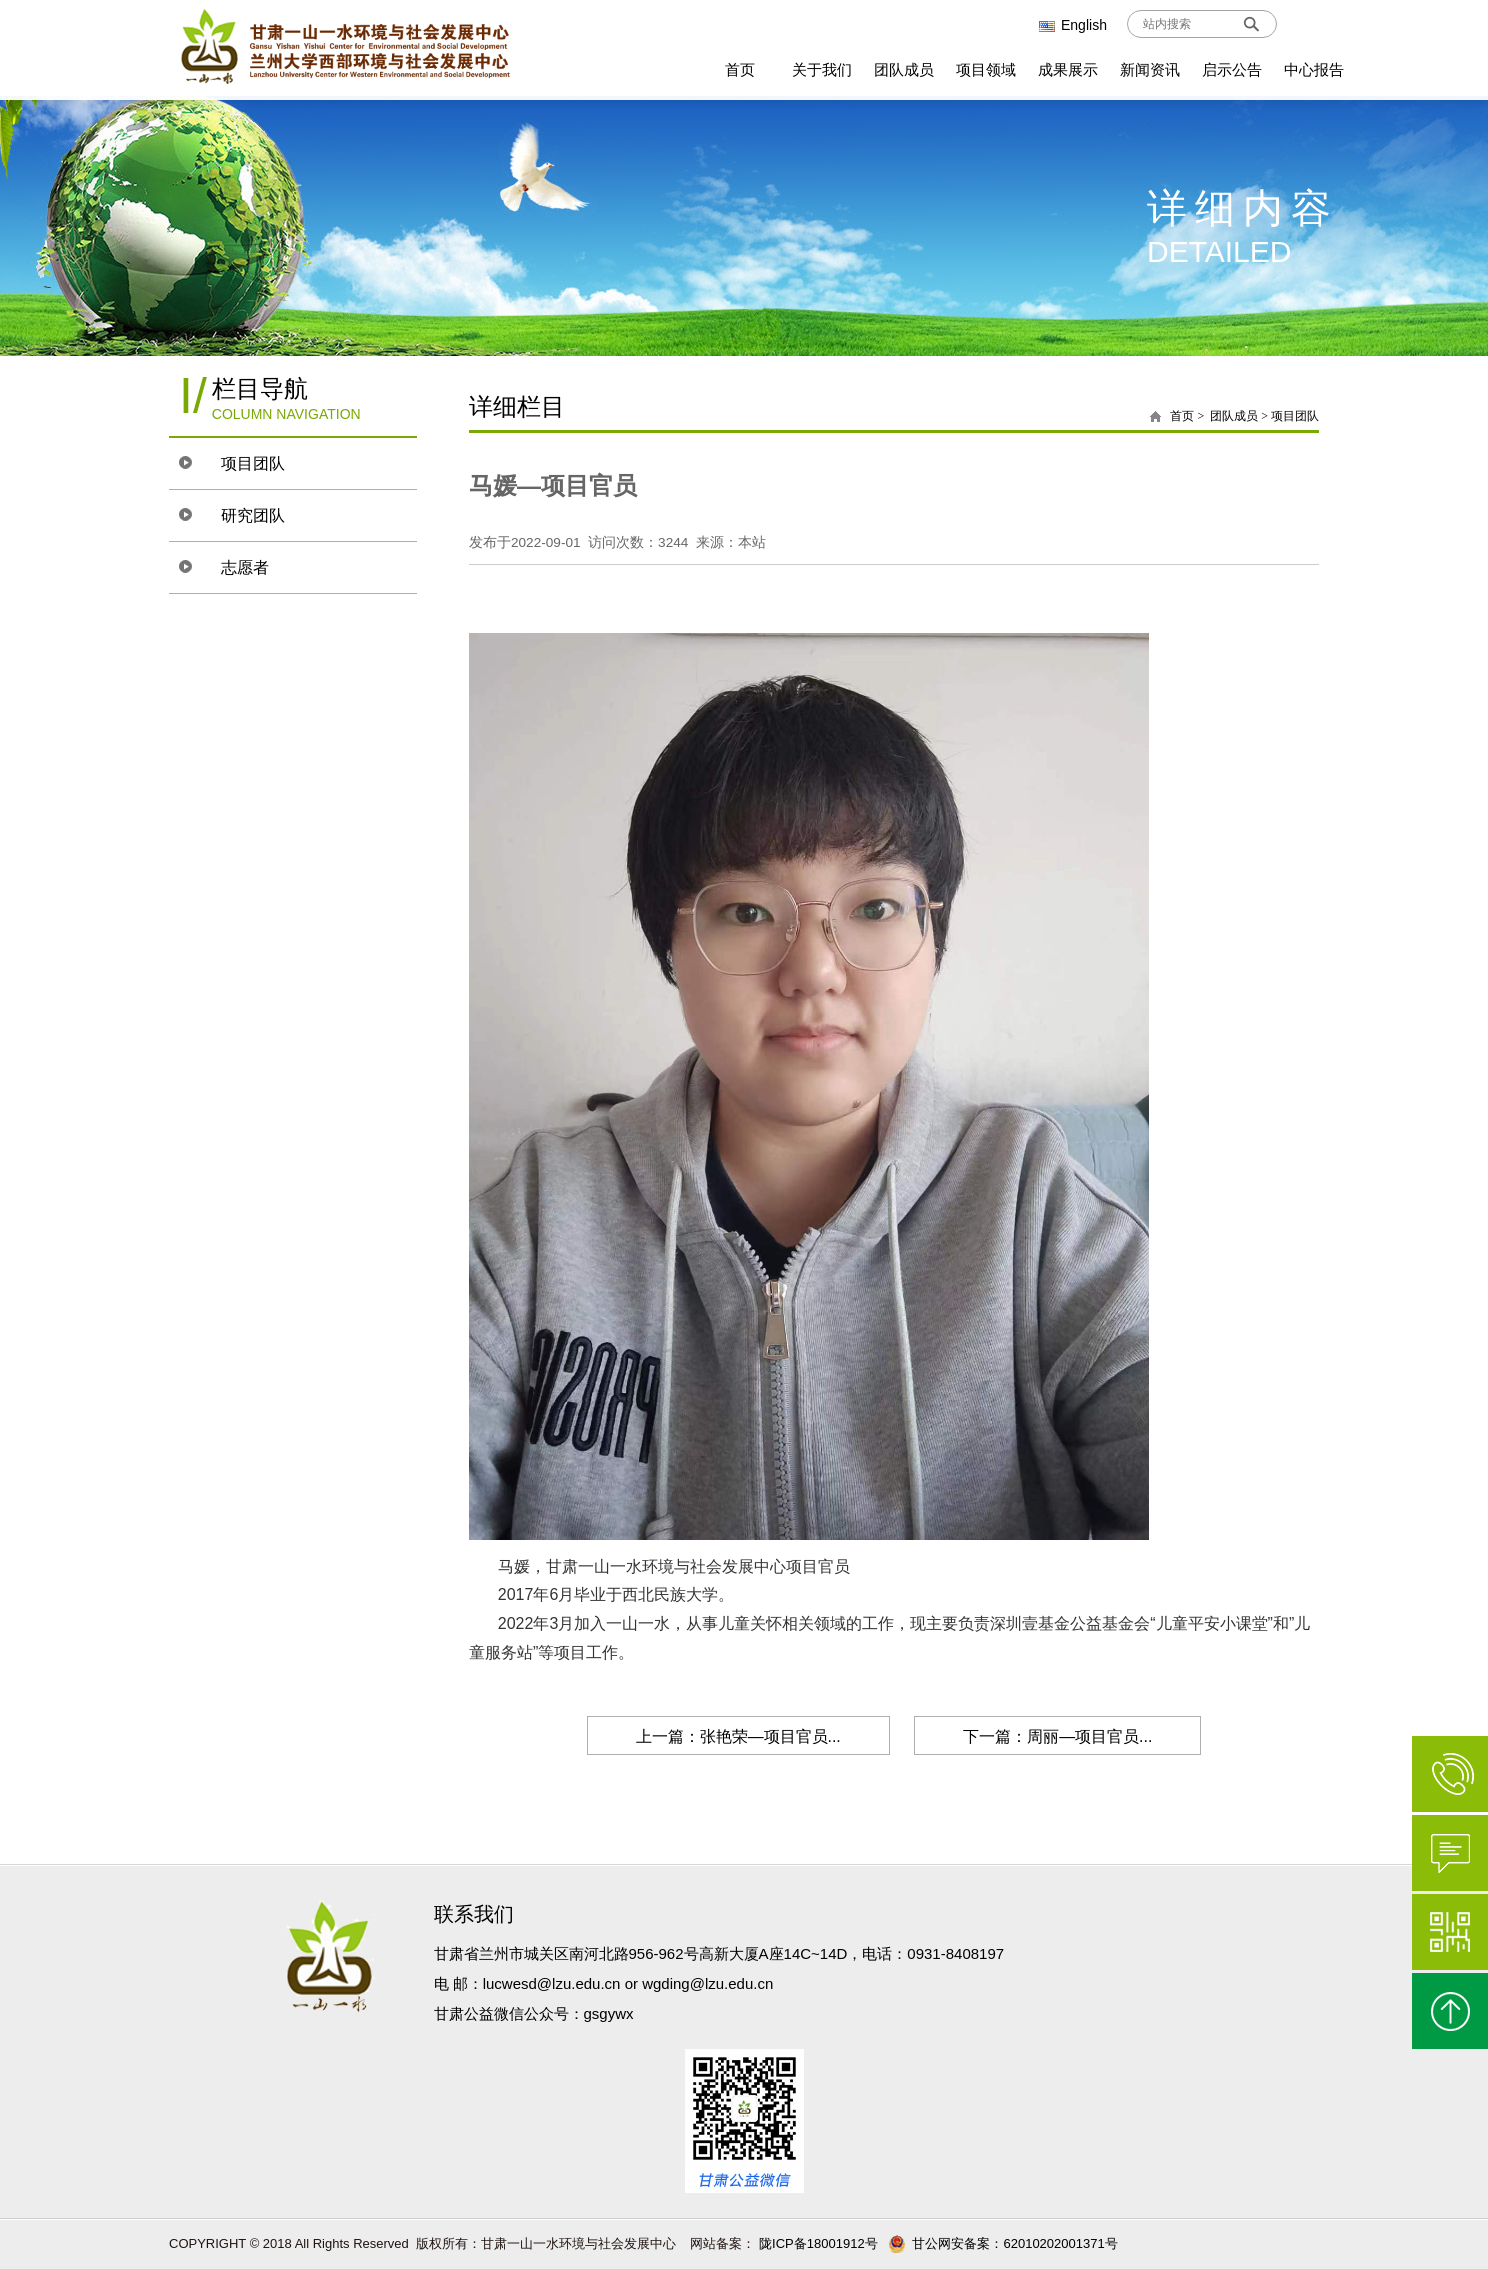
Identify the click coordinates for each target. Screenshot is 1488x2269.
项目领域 (986, 69)
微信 (1450, 1932)
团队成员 (904, 69)
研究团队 (256, 515)
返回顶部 (1450, 2011)
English (1073, 25)
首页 (740, 69)
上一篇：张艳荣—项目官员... (735, 1736)
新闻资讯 (1150, 69)
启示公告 (1232, 69)
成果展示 (1068, 69)
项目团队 (256, 463)
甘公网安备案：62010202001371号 (1002, 2243)
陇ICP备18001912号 (817, 2243)
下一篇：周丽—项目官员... (1059, 1736)
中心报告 (1314, 69)
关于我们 (822, 69)
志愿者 (248, 567)
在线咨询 (1450, 1853)
